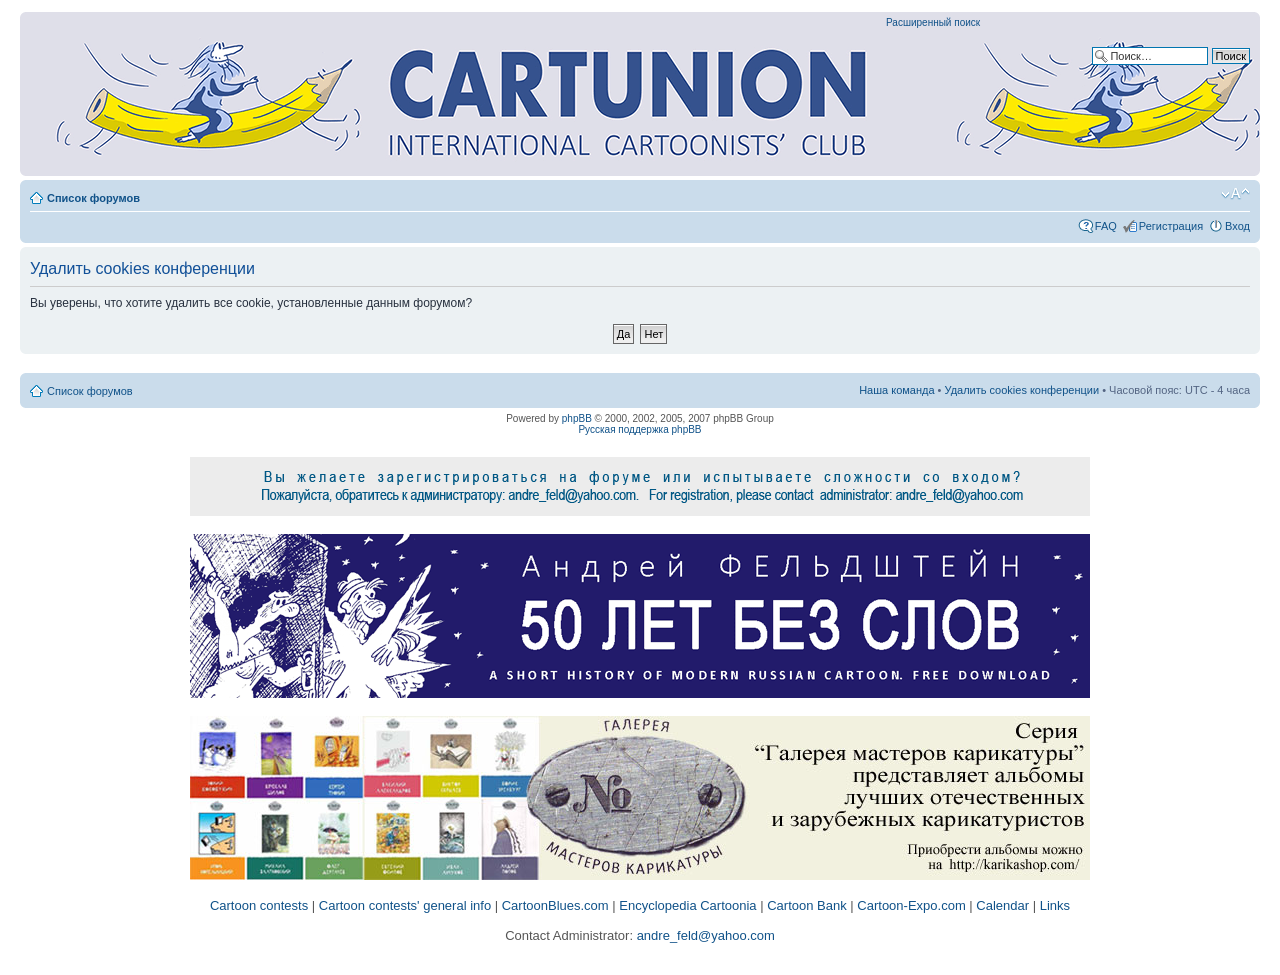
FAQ (1106, 226)
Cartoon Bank (807, 905)
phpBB (577, 418)
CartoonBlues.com (555, 905)
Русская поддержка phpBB (639, 429)
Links (1055, 905)
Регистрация (1171, 226)
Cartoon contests (259, 905)
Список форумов (93, 198)
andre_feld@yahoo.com (704, 935)
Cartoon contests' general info (405, 905)
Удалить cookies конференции (1022, 390)
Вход (1237, 226)
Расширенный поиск (933, 22)
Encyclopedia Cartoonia (687, 905)
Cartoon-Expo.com (911, 905)
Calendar (1002, 905)
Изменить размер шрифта (1235, 194)
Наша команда (896, 390)
